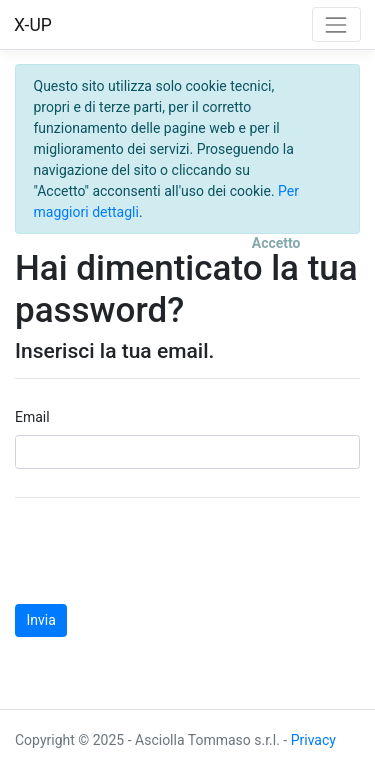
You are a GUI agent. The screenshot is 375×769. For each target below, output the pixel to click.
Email (32, 417)
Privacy (313, 740)
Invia (41, 620)
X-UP (33, 25)
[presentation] (167, 551)
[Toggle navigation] (336, 24)
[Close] (276, 244)
